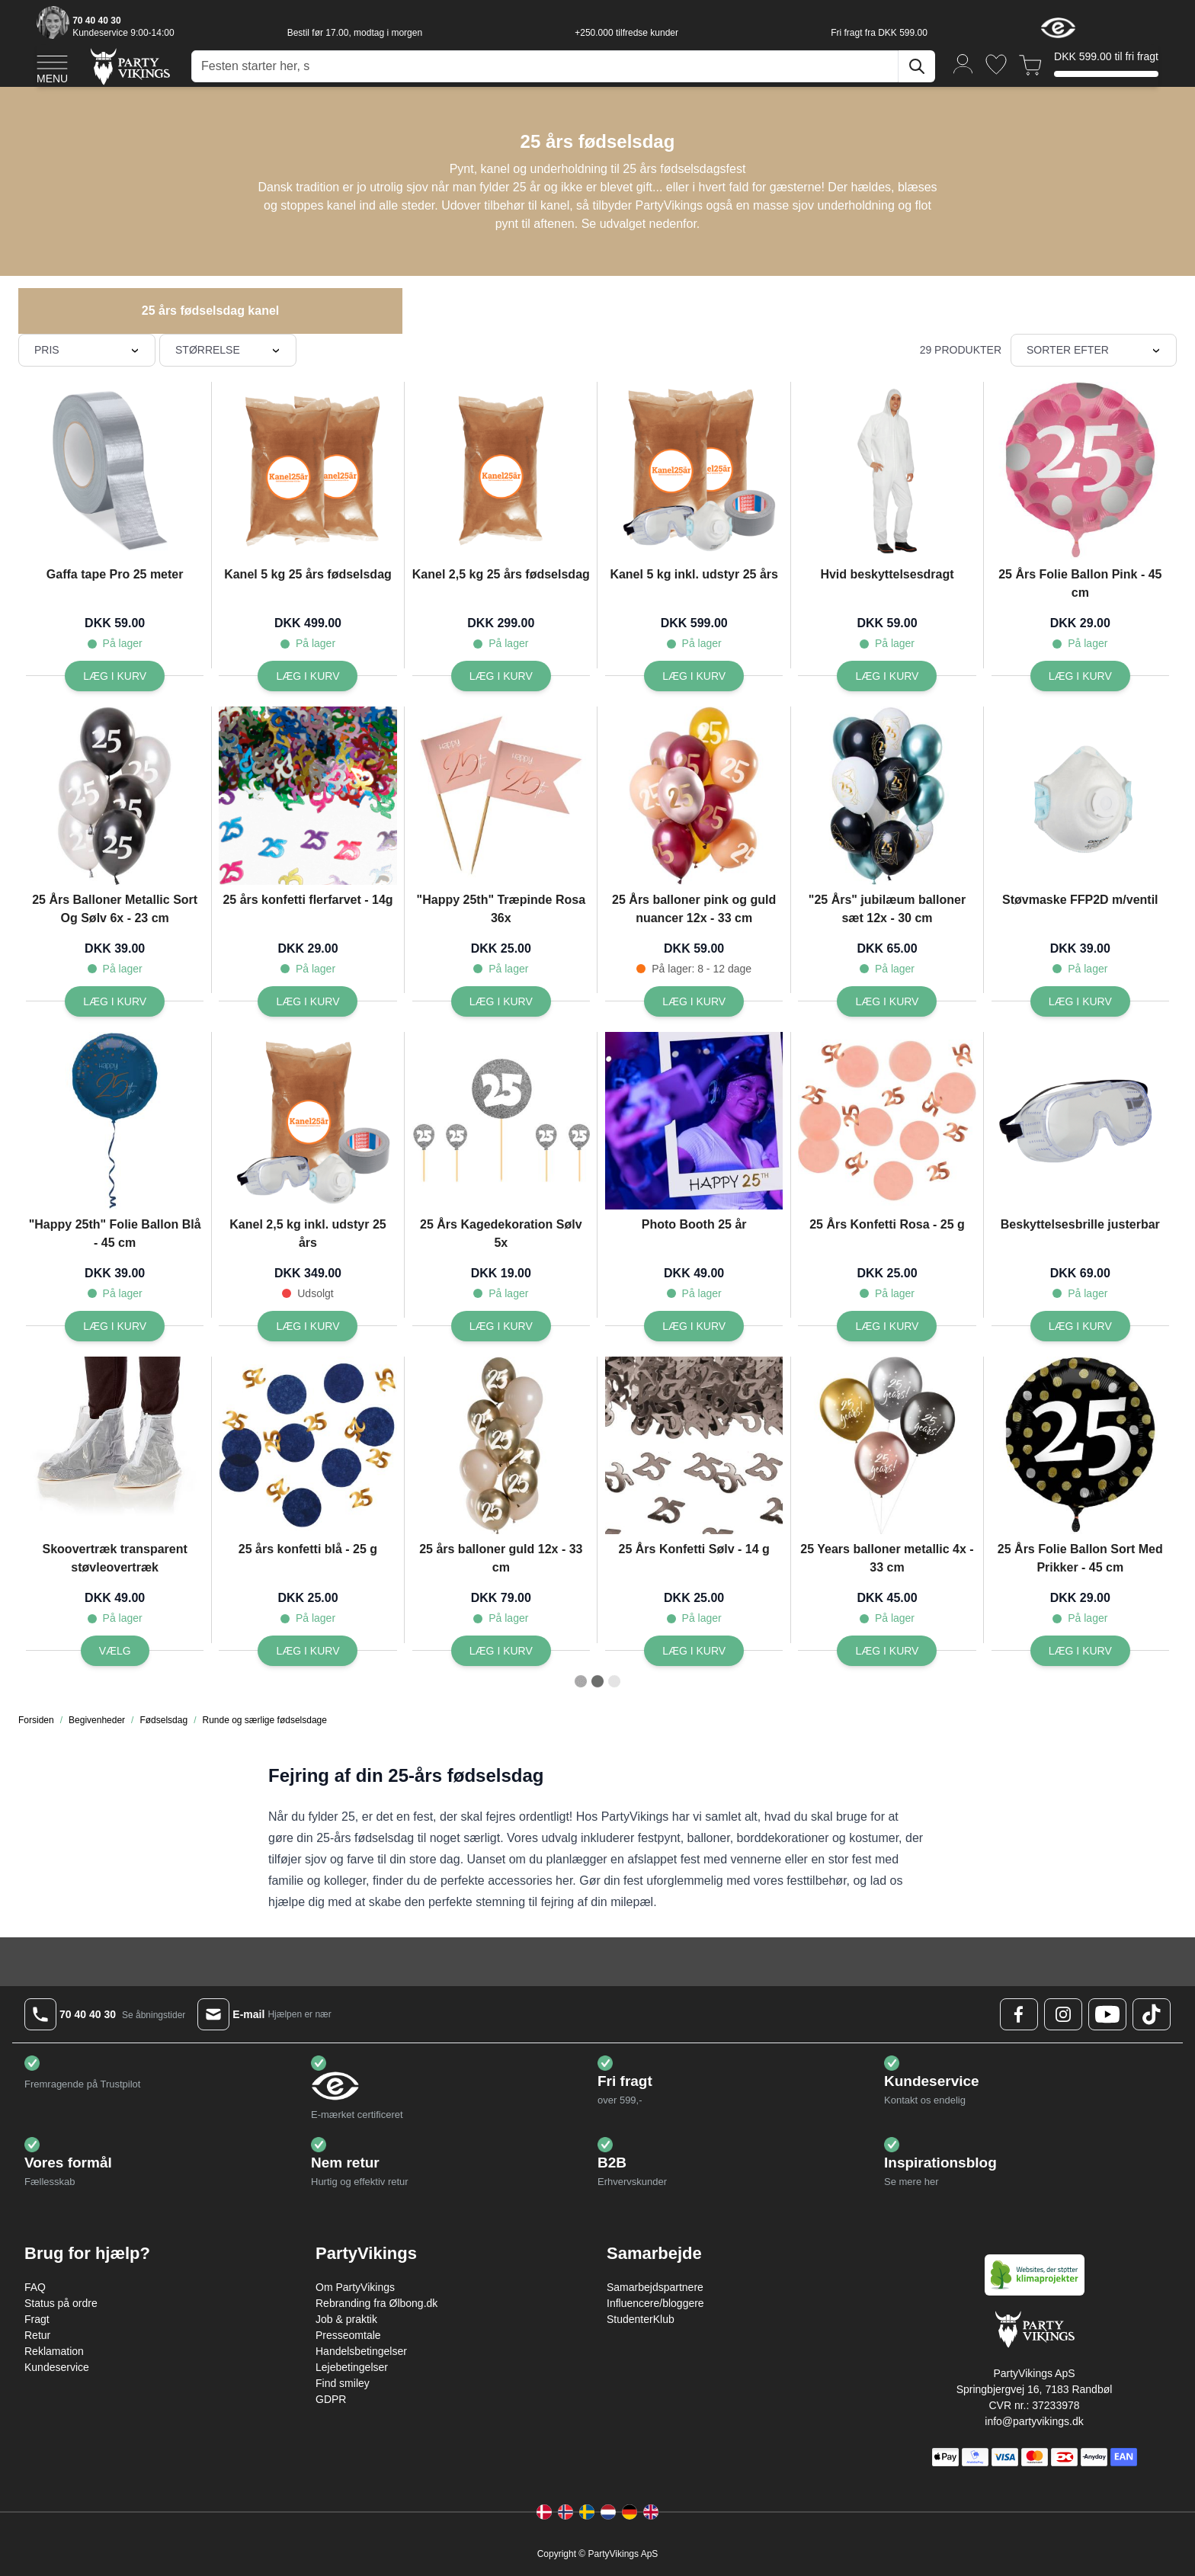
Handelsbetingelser (361, 2351)
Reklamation (54, 2351)
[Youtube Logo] (1107, 2014)
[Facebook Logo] (1019, 2014)
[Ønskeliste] (996, 64)
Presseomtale (348, 2335)
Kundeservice (56, 2367)
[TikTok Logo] (1152, 2014)
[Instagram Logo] (1063, 2014)
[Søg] (917, 66)
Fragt (37, 2319)
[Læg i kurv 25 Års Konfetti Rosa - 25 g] (887, 1326)
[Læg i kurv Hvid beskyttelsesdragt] (887, 676)
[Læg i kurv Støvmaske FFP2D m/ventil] (1080, 1001)
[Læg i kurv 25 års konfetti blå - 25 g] (307, 1651)
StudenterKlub (640, 2319)
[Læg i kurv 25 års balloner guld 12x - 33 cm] (501, 1651)
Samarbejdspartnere (655, 2287)
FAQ (35, 2287)
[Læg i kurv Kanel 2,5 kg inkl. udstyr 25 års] (307, 1326)
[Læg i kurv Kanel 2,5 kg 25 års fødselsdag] (501, 676)
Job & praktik (346, 2319)
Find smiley (343, 2383)
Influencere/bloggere (655, 2303)
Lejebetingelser (352, 2367)
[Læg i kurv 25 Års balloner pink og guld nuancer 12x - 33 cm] (694, 1001)
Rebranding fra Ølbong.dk (376, 2303)
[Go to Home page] (129, 66)
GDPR (331, 2399)
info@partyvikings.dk (1034, 2421)
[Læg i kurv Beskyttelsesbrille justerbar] (1080, 1326)
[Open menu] (52, 67)
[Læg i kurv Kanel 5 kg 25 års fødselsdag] (307, 676)
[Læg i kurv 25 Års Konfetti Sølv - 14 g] (694, 1651)
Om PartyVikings (355, 2287)
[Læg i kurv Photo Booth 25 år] (694, 1326)
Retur (37, 2335)
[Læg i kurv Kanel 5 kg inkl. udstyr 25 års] (694, 676)
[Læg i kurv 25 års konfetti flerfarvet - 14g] (307, 1001)
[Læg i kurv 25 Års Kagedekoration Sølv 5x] (501, 1326)
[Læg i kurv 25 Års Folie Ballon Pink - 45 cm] (1080, 676)
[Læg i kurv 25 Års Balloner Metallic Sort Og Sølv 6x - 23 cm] (115, 1001)
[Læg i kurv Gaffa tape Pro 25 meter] (115, 676)
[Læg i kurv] (501, 1001)
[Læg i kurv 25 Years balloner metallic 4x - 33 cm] (887, 1651)
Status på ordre (61, 2303)
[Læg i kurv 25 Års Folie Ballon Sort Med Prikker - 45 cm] (1080, 1651)
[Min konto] (963, 63)
